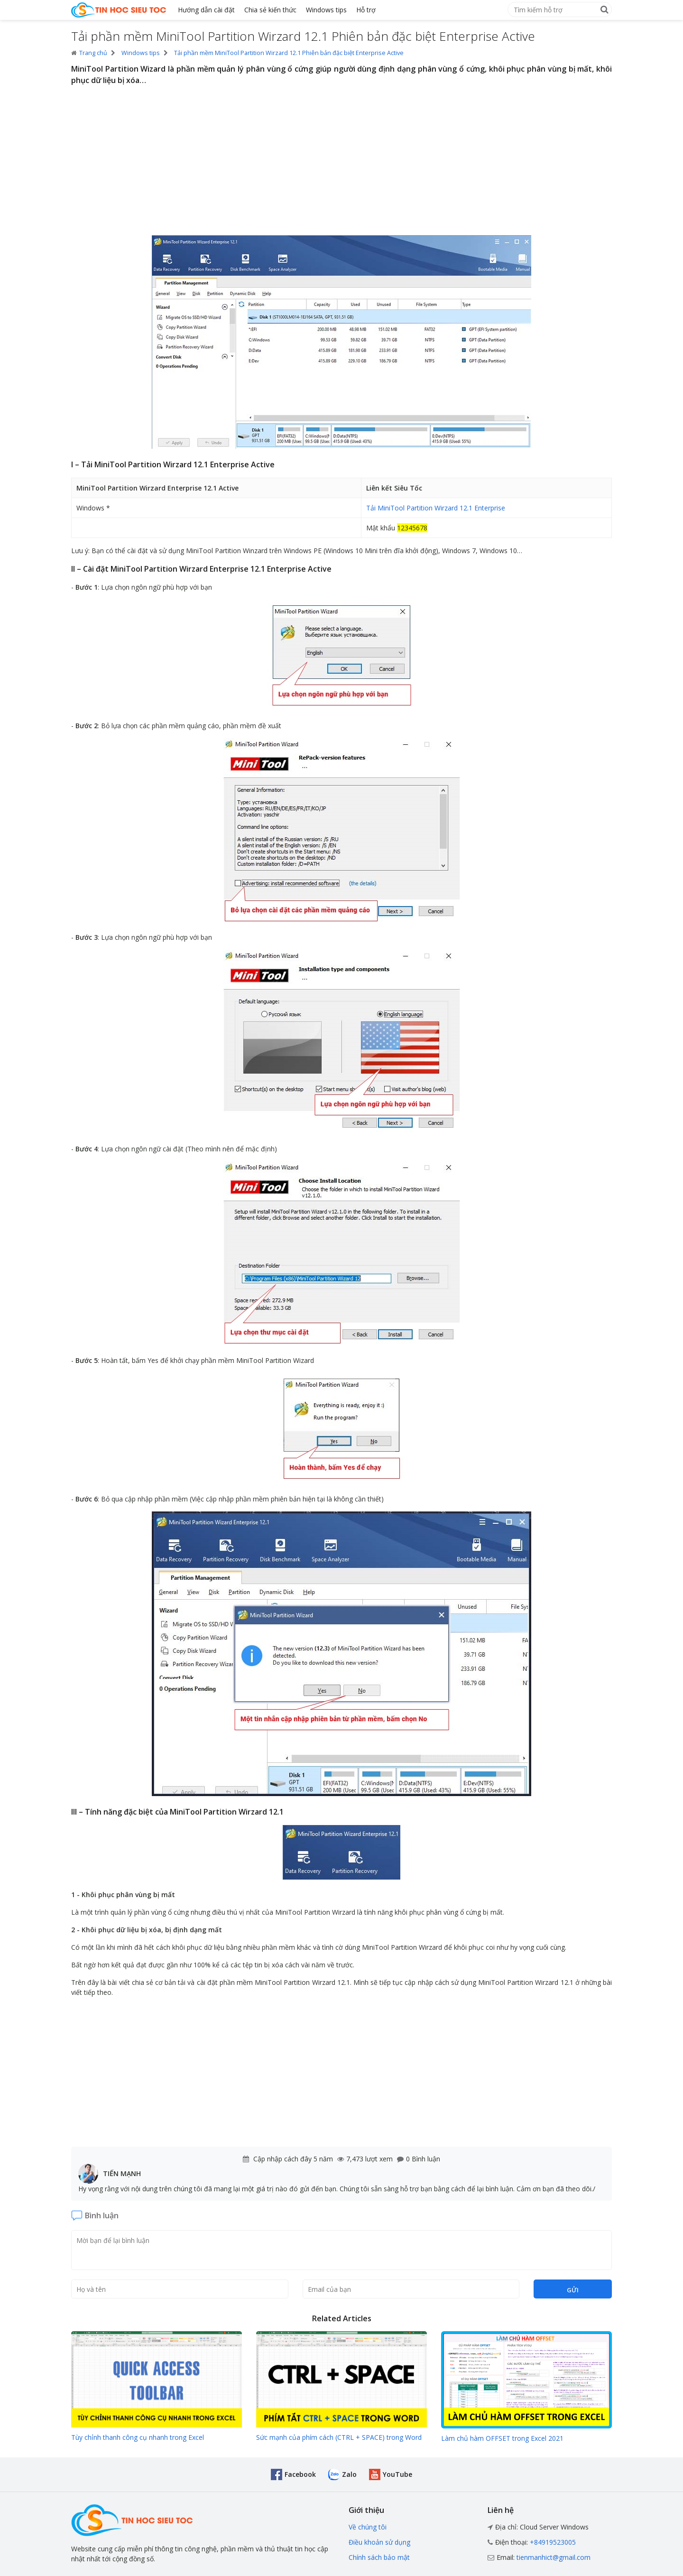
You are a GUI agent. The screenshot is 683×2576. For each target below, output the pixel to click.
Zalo (349, 2474)
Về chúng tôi (368, 2526)
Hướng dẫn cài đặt (206, 9)
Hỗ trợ (366, 9)
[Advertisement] (341, 161)
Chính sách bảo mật (379, 2557)
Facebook (300, 2474)
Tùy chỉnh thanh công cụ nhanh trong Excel (137, 2437)
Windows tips (326, 9)
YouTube (397, 2474)
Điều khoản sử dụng (379, 2542)
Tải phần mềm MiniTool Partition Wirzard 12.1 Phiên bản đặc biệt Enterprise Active (289, 53)
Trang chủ (89, 53)
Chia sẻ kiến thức (270, 9)
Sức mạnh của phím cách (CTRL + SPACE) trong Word (339, 2437)
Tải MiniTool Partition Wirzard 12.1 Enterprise (435, 507)
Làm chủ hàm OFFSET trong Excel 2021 (502, 2438)
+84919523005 (553, 2542)
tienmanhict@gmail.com (554, 2557)
